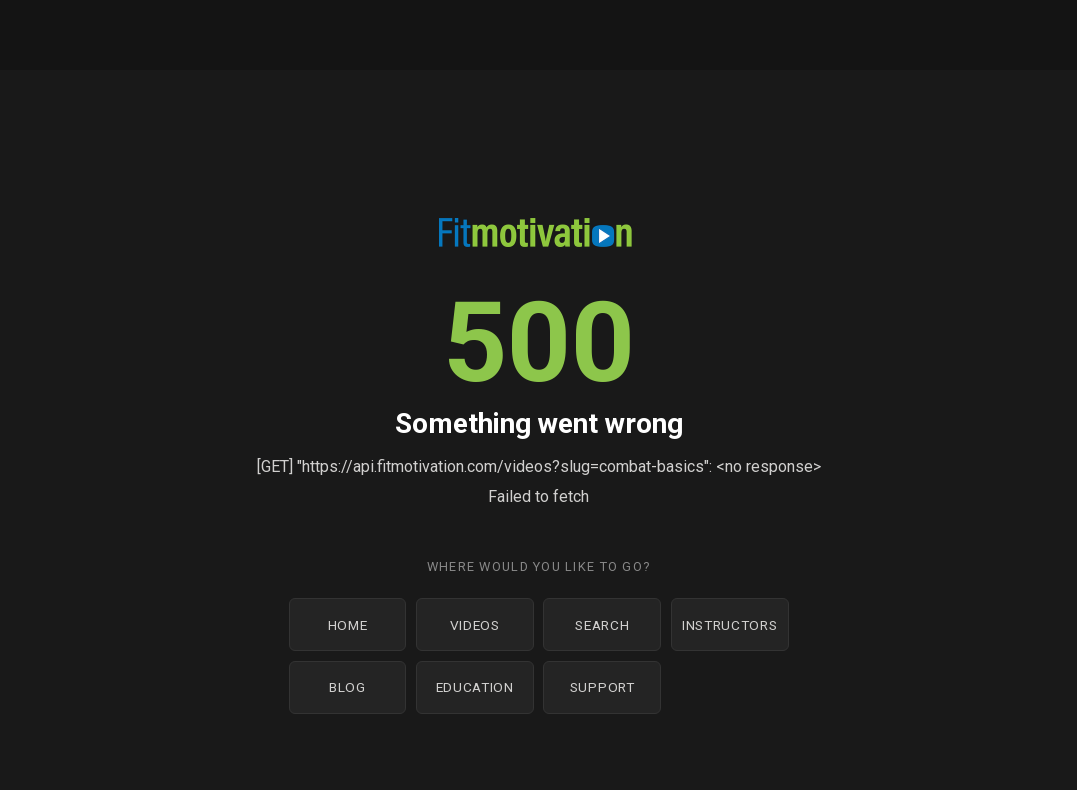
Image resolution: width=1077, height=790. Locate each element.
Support (602, 687)
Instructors (729, 625)
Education (475, 687)
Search (602, 625)
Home (348, 625)
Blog (347, 687)
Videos (475, 625)
